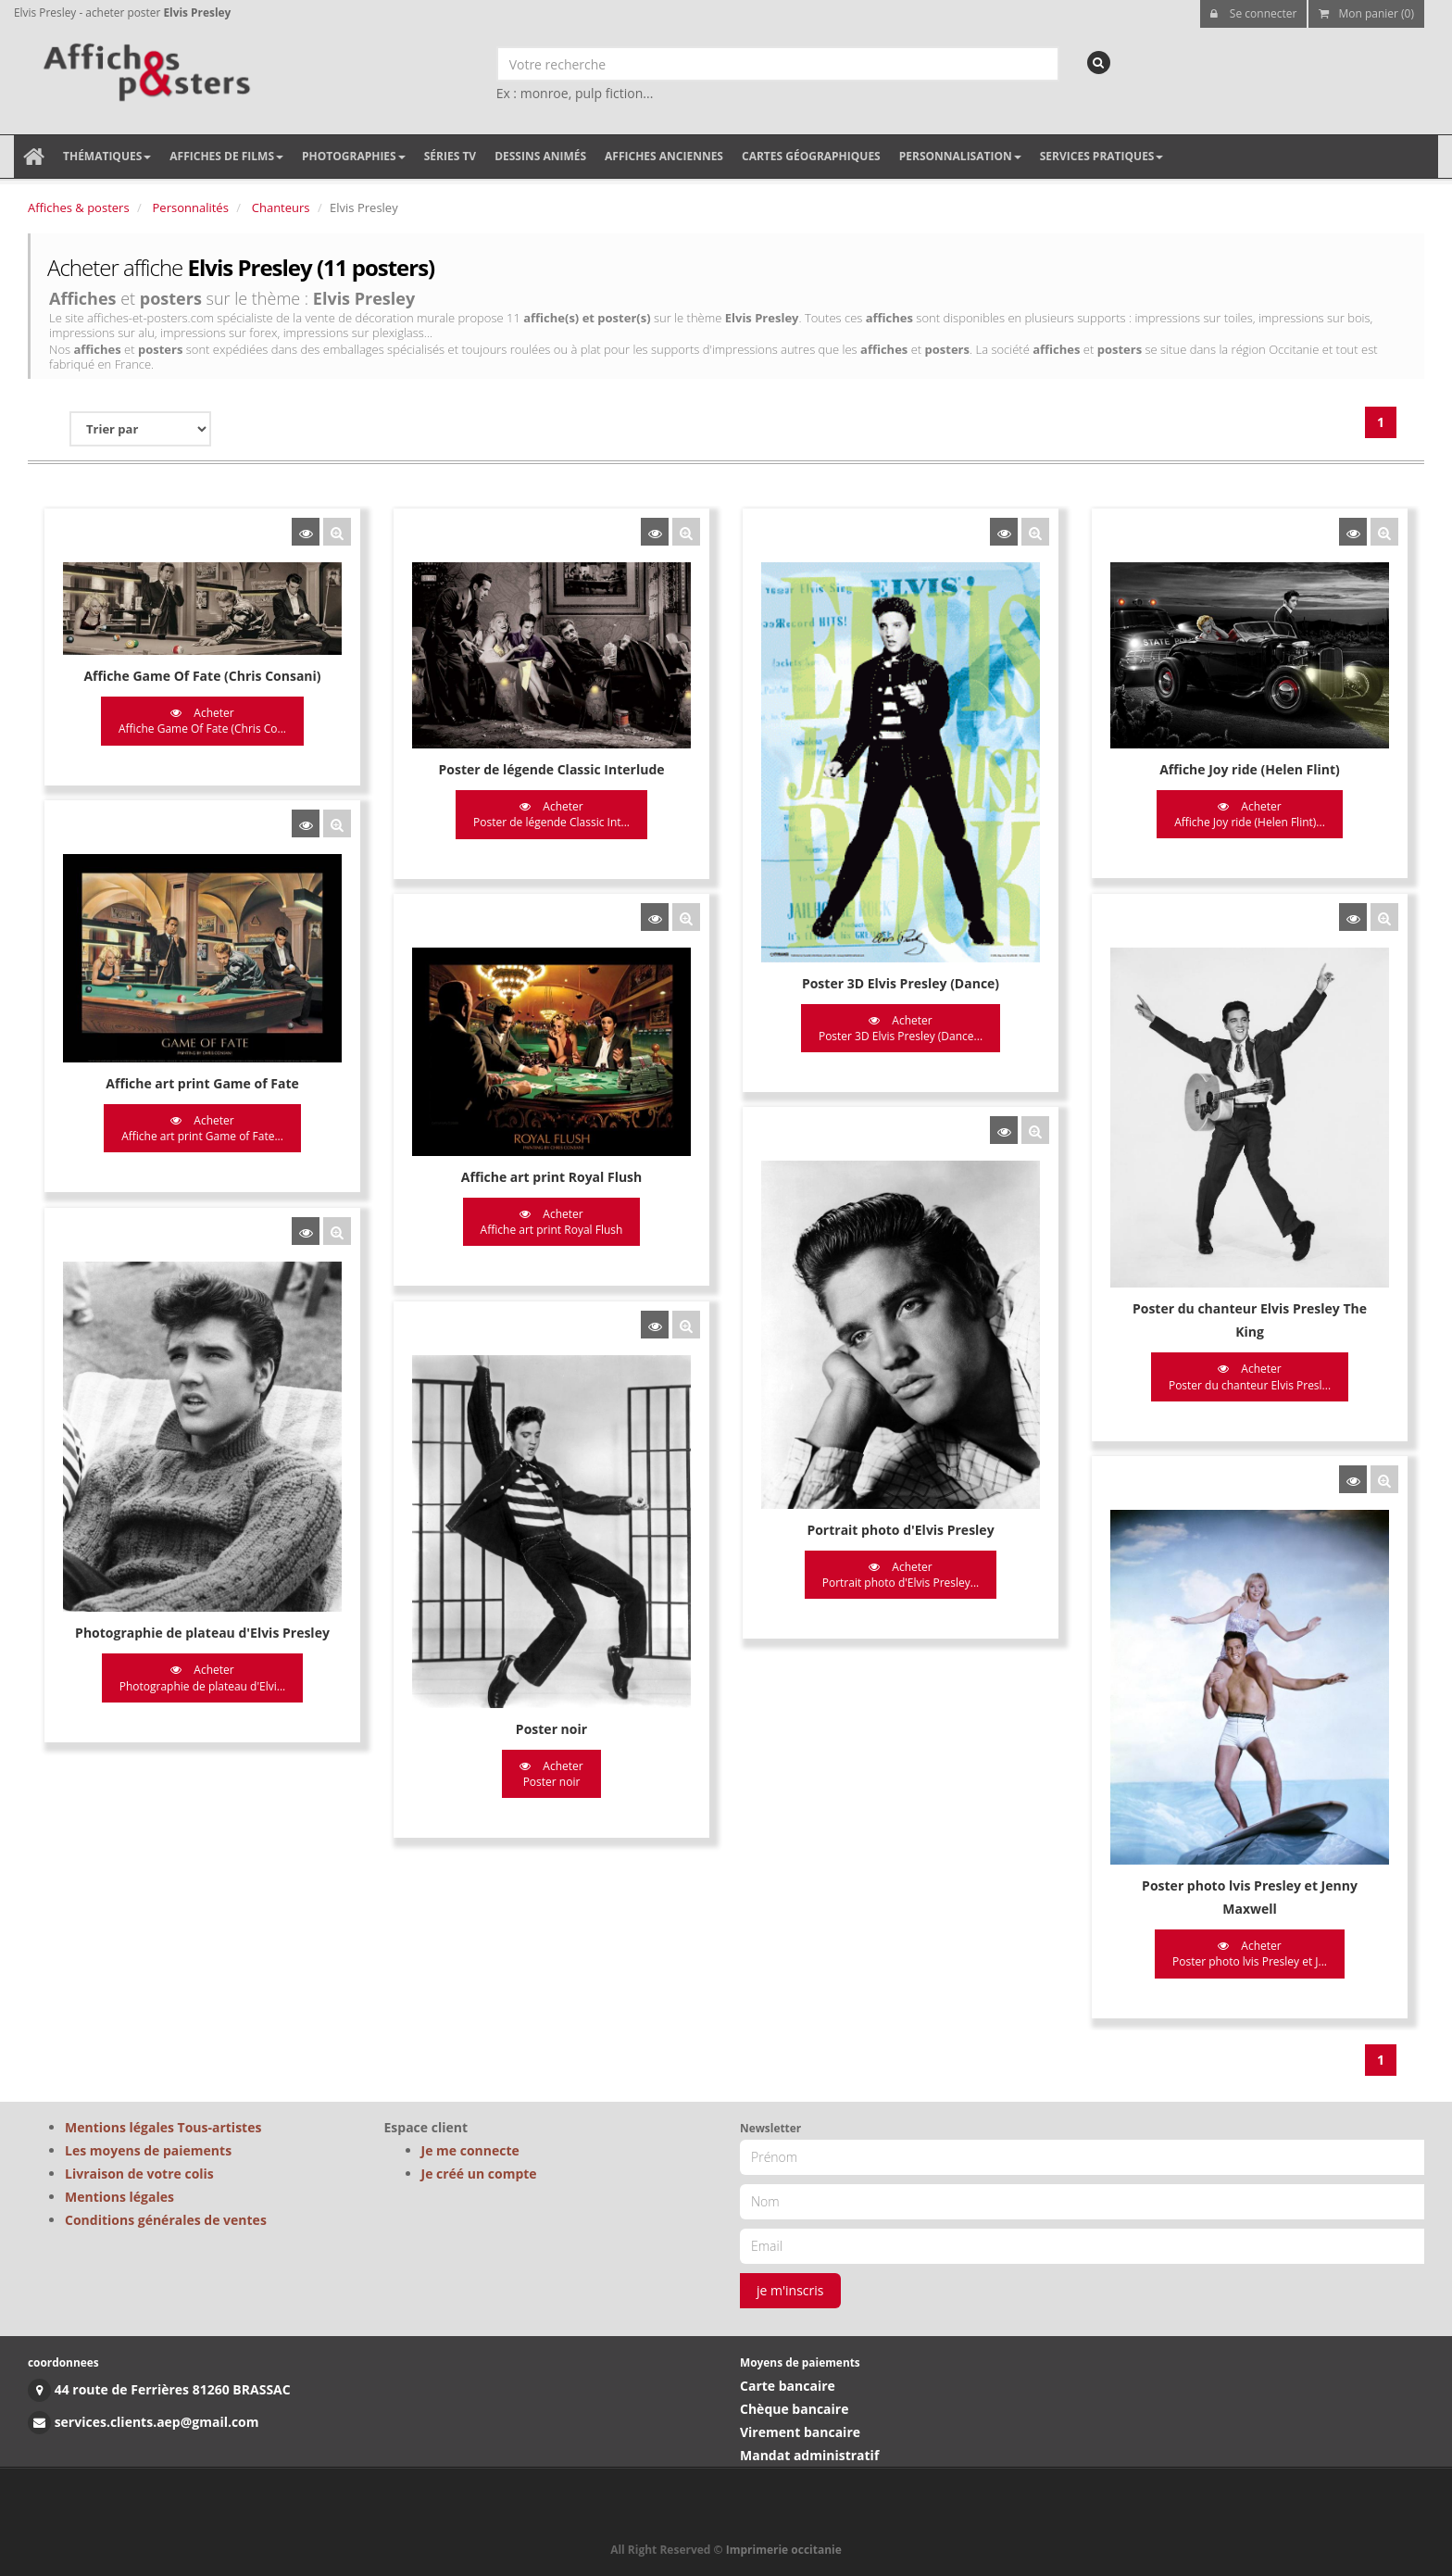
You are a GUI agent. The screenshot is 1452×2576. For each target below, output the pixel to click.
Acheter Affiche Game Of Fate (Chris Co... (202, 720)
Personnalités (191, 207)
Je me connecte (470, 2150)
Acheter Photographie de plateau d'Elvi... (202, 1676)
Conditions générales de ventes (166, 2220)
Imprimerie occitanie (784, 2549)
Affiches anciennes (664, 156)
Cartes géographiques (811, 156)
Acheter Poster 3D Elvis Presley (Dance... (899, 1028)
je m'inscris (790, 2290)
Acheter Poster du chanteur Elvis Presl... (1247, 1376)
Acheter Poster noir (550, 1772)
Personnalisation (960, 156)
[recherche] (1098, 62)
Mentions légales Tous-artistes (163, 2127)
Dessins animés (540, 156)
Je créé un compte (479, 2173)
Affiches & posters (79, 207)
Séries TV (450, 156)
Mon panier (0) (1366, 13)
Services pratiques (1102, 156)
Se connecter (1253, 13)
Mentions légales (119, 2196)
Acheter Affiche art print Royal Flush (551, 1221)
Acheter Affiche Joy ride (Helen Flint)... (1247, 814)
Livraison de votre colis (139, 2173)
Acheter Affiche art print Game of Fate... (202, 1128)
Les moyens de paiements (148, 2150)
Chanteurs (281, 207)
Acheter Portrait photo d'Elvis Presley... (898, 1574)
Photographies (354, 156)
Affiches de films (226, 156)
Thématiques (107, 156)
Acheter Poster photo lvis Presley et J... (1247, 1951)
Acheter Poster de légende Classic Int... (550, 814)
